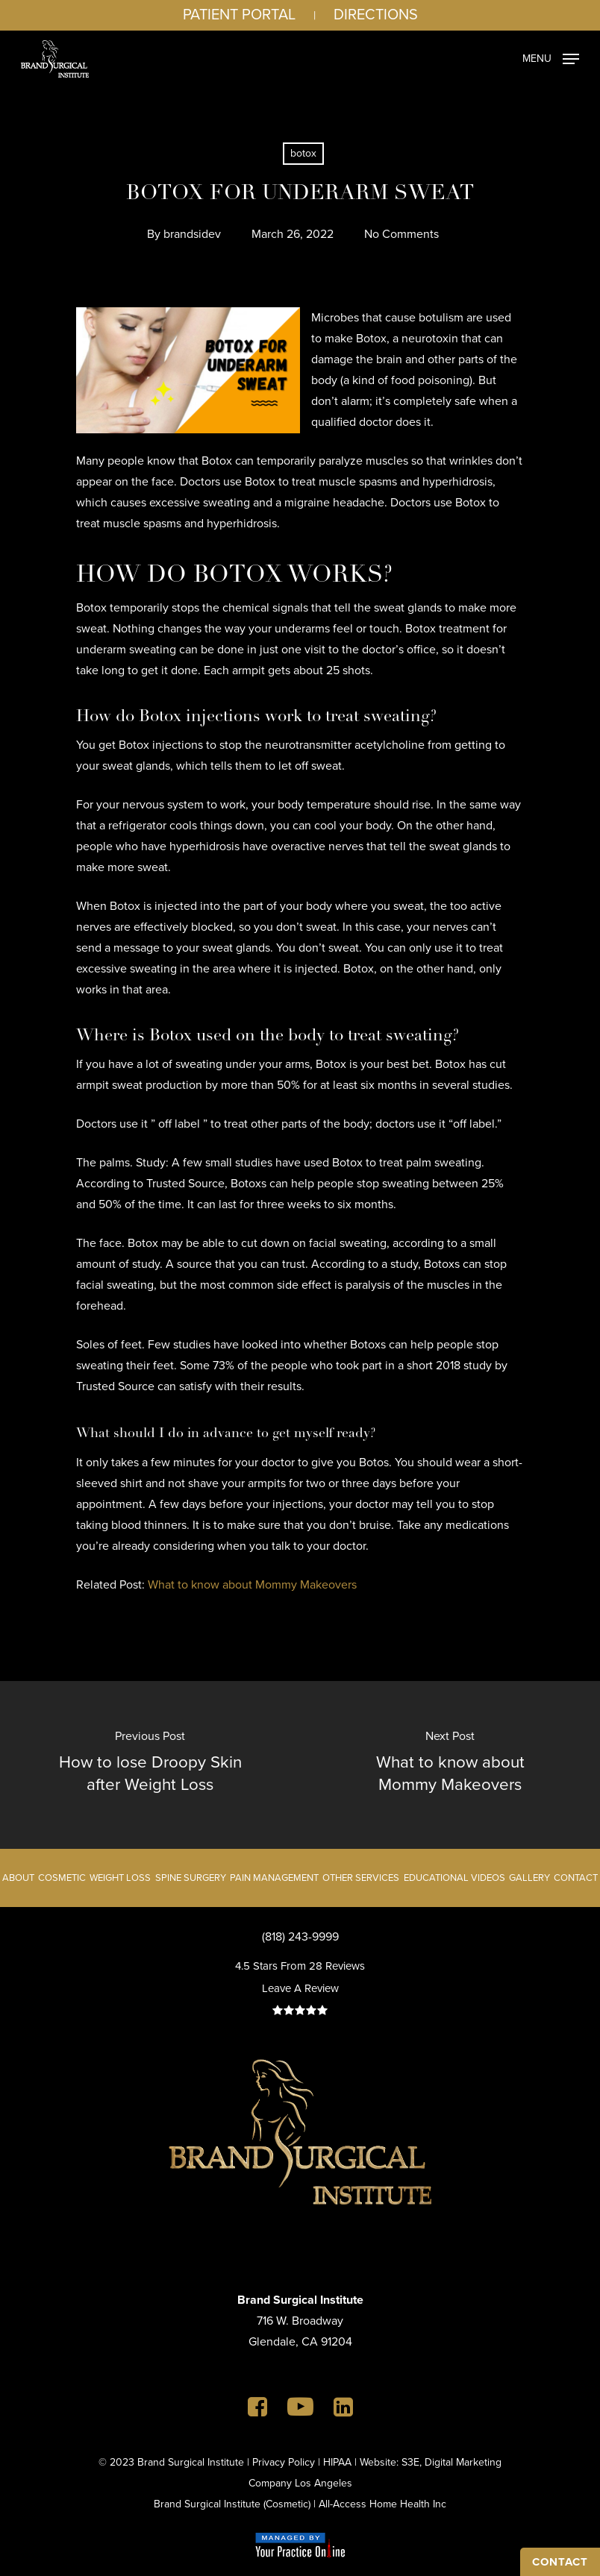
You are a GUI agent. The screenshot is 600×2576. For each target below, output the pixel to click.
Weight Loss (120, 1877)
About (18, 1877)
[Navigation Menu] (550, 57)
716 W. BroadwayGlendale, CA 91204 (300, 2320)
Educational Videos (454, 1877)
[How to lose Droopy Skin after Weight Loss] (150, 1765)
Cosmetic (62, 1877)
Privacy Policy (283, 2462)
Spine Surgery (190, 1877)
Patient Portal (239, 14)
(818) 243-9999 (300, 1936)
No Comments (401, 233)
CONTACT (560, 2562)
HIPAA (337, 2462)
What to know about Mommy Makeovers (252, 1584)
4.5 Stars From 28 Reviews (300, 1966)
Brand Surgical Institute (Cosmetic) (232, 2504)
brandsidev (192, 233)
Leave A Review (300, 1988)
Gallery (529, 1877)
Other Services (360, 1877)
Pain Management (274, 1877)
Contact (576, 1877)
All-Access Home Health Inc (382, 2504)
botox (303, 153)
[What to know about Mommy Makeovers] (450, 1765)
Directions (376, 14)
